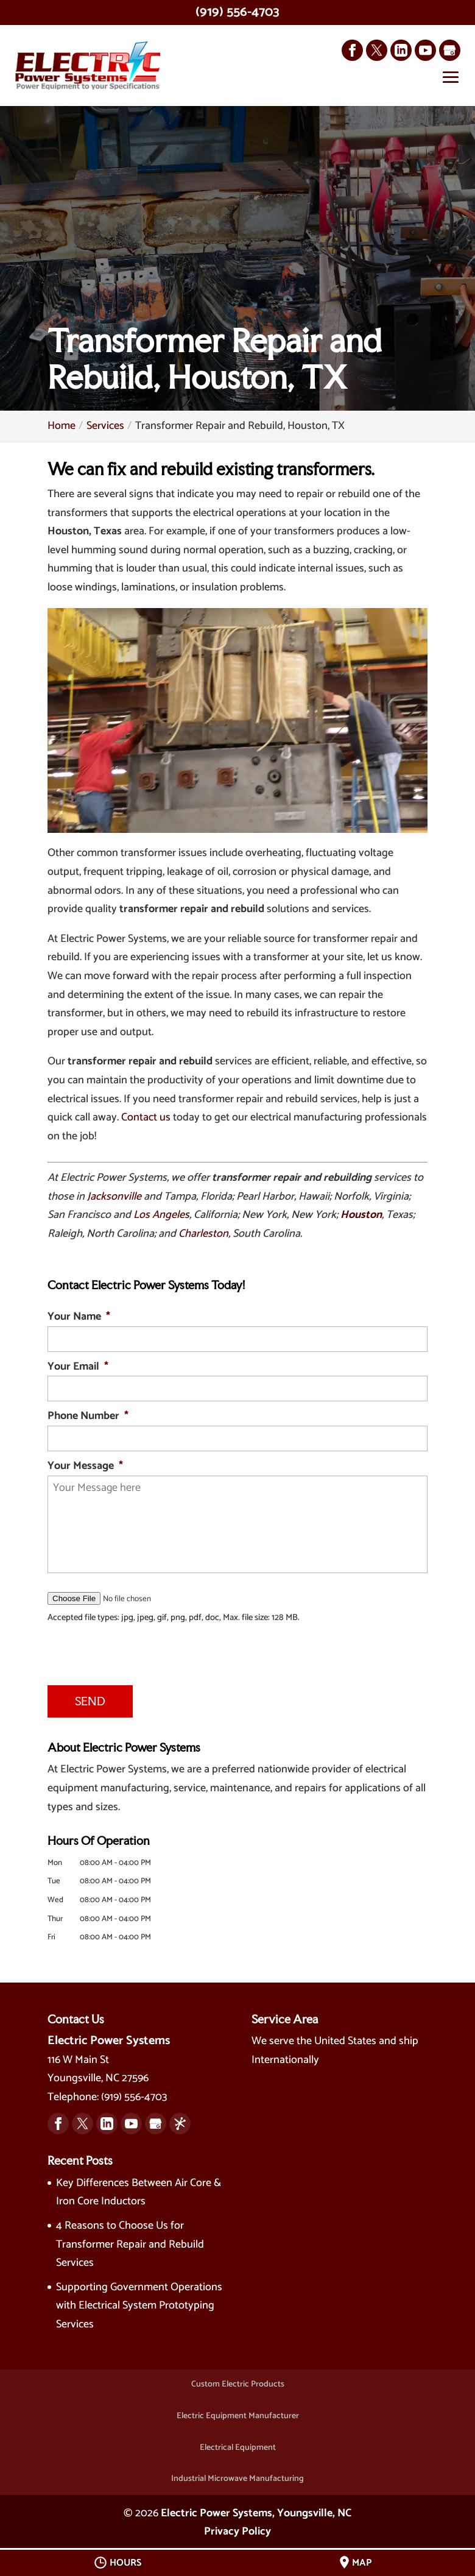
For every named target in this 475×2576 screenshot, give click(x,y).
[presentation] (105, 1648)
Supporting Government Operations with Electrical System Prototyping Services (139, 2300)
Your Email (77, 1368)
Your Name (78, 1318)
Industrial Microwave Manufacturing (237, 2474)
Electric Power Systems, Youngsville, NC (256, 2508)
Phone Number (87, 1417)
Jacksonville (114, 1197)
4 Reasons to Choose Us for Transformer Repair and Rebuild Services (130, 2238)
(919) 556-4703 (237, 12)
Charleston (203, 1234)
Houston (361, 1215)
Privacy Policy (237, 2527)
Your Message (85, 1467)
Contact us (146, 1118)
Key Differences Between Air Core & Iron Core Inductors (138, 2187)
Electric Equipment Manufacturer (238, 2411)
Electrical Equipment (238, 2442)
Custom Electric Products (237, 2380)
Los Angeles (161, 1215)
